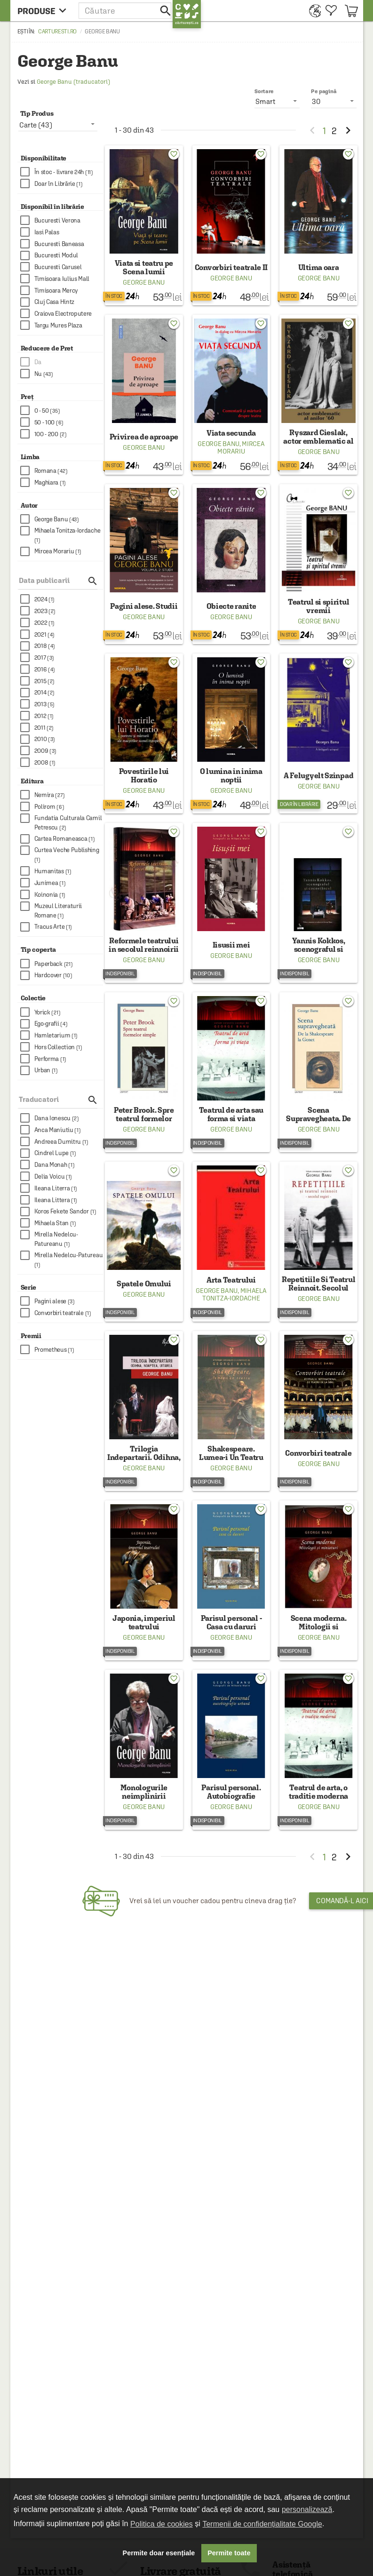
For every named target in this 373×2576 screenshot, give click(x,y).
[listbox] (334, 101)
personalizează (307, 2509)
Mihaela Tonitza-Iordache (234, 1294)
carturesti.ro (57, 31)
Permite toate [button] (228, 2553)
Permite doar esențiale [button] (159, 2553)
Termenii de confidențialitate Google (262, 2524)
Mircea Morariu (240, 447)
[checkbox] (61, 172)
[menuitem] (312, 10)
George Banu (144, 282)
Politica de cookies (161, 2524)
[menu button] (44, 10)
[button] (126, 10)
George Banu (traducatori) (73, 81)
